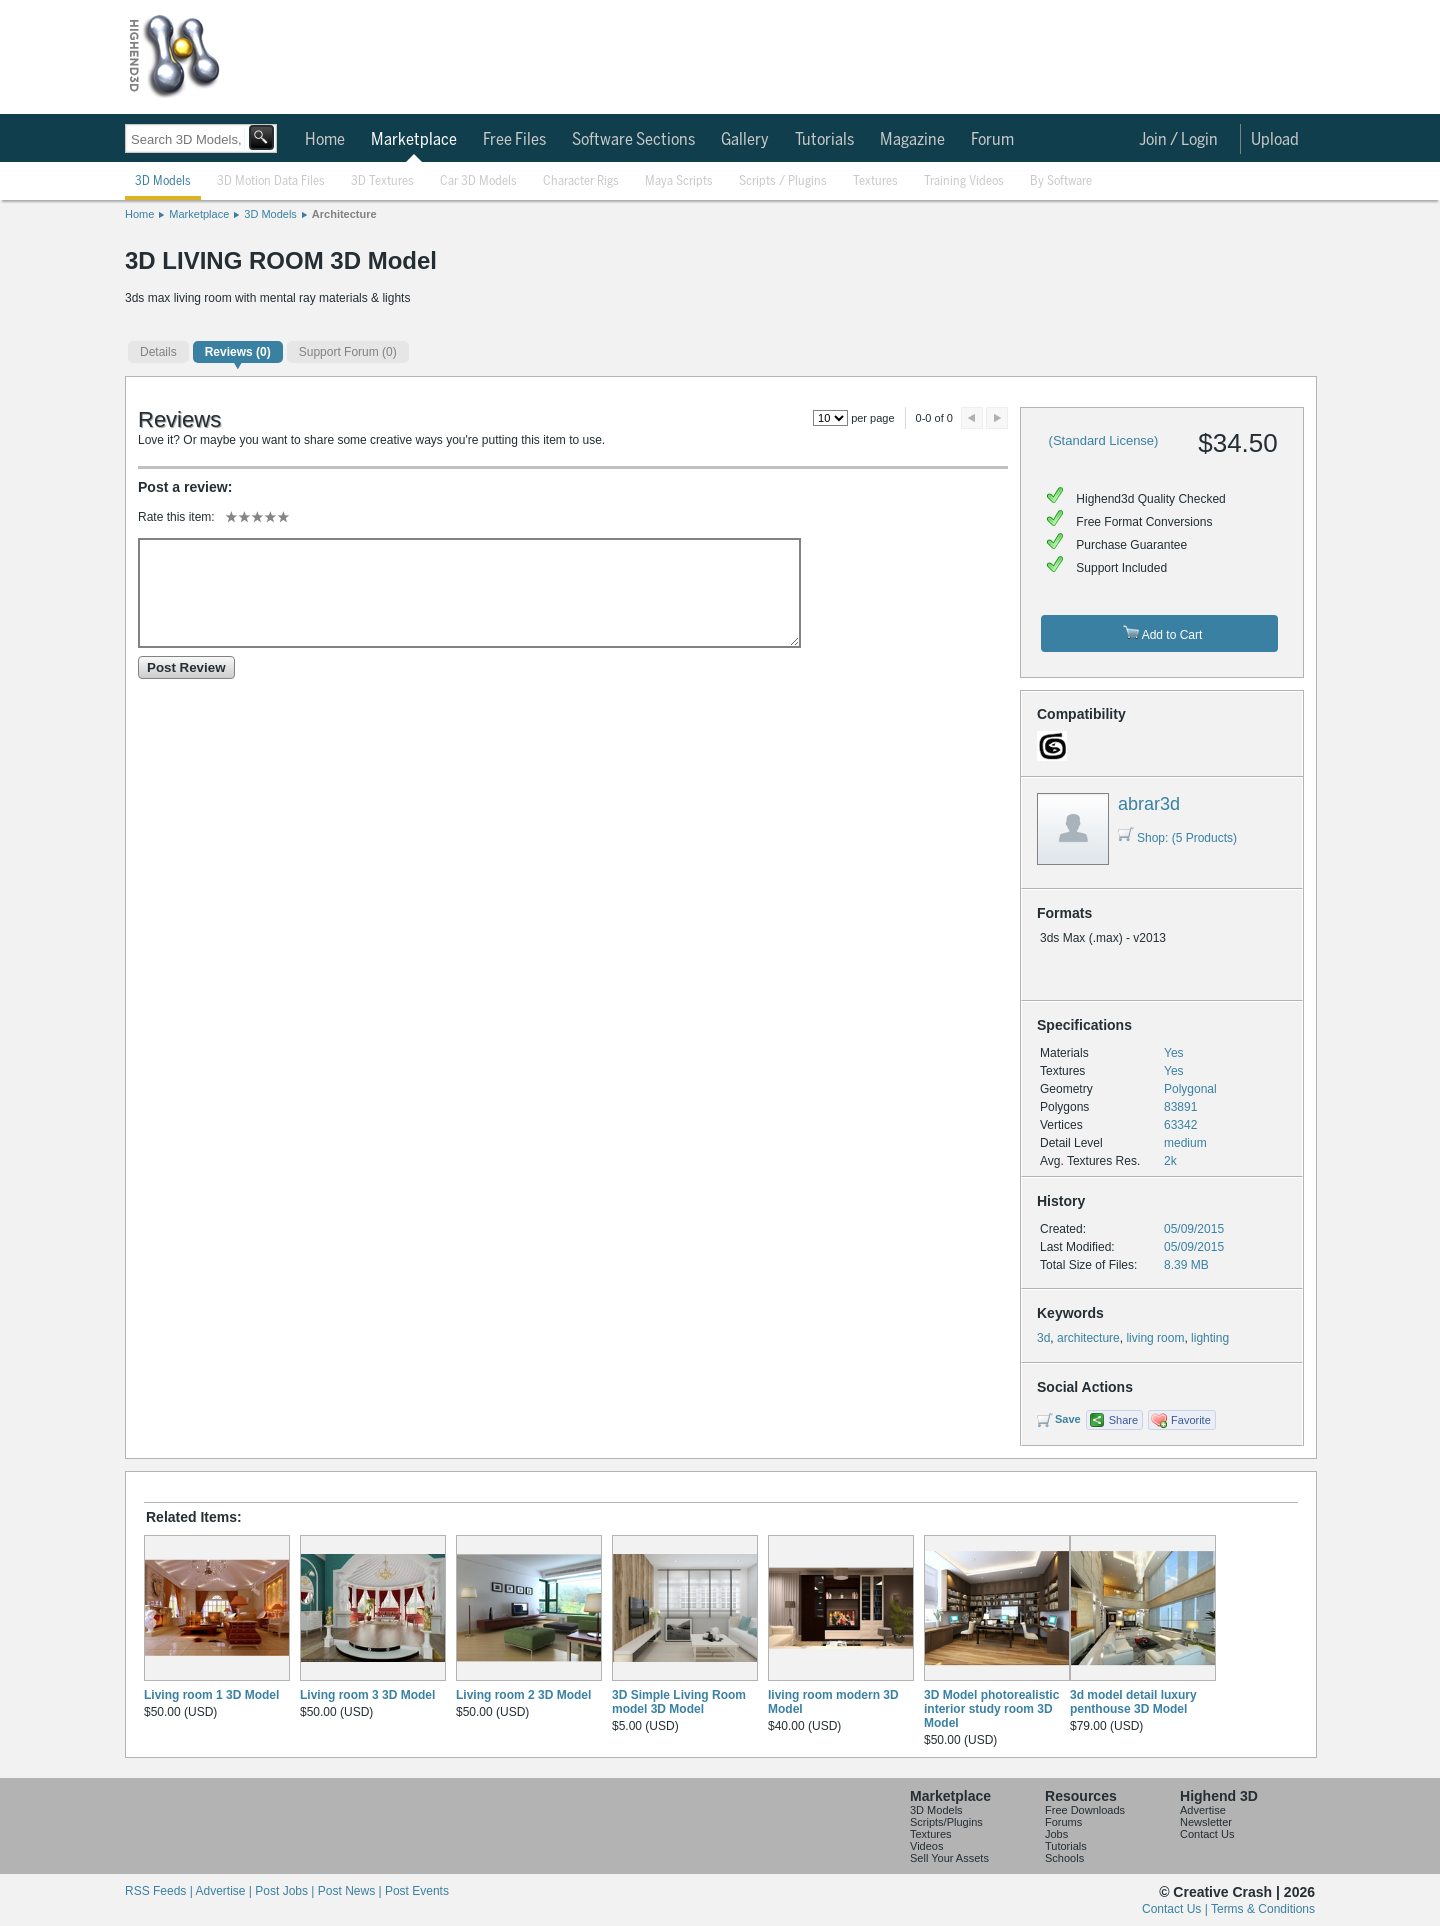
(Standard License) (1104, 440)
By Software (1061, 181)
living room (1155, 1338)
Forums (1063, 1822)
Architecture (344, 214)
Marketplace (414, 140)
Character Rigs (581, 181)
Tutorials (824, 140)
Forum (992, 140)
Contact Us (1207, 1834)
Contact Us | (1176, 1909)
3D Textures (382, 181)
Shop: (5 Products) (1177, 838)
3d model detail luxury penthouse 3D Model (1133, 1702)
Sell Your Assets (949, 1858)
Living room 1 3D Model (211, 1695)
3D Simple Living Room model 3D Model (679, 1702)
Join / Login (1178, 140)
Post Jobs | (286, 1891)
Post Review (186, 667)
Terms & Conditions (1263, 1909)
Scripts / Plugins (783, 181)
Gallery (745, 140)
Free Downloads (1085, 1810)
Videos (926, 1846)
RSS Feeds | (160, 1891)
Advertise (1203, 1810)
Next (997, 418)
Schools (1064, 1858)
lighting (1210, 1338)
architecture (1088, 1338)
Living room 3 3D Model (367, 1695)
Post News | (351, 1891)
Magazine (912, 140)
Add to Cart (1162, 633)
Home (325, 140)
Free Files (514, 140)
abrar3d (1149, 804)
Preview (972, 418)
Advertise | (225, 1891)
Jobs (1056, 1834)
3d (1043, 1338)
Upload (1275, 140)
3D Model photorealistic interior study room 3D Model (991, 1709)
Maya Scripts (679, 181)
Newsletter (1206, 1822)
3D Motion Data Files (271, 181)
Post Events (417, 1891)
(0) (238, 352)
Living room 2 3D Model (523, 1695)
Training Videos (964, 181)
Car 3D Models (478, 181)
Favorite (1191, 1420)
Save (1068, 1419)
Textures (875, 181)
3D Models (163, 181)
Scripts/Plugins (946, 1822)
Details (158, 352)
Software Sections (633, 140)
